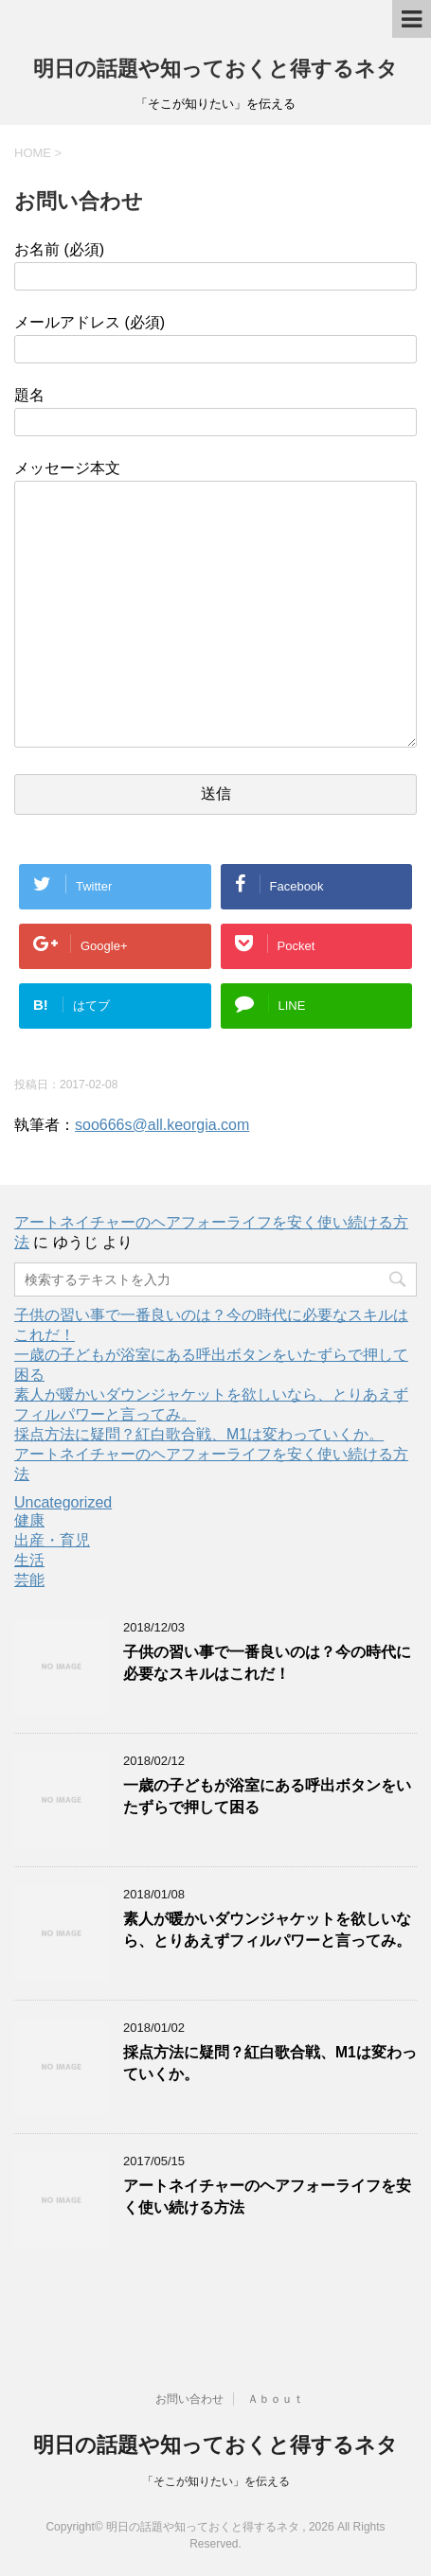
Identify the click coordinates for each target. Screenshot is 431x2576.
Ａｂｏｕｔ (275, 2399)
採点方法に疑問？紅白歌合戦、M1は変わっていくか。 (199, 1434)
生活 (29, 1560)
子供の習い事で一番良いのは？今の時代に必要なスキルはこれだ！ (267, 1663)
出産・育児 (52, 1540)
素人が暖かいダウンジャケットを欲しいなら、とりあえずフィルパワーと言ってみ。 (267, 1930)
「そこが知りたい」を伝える (216, 2481)
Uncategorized (63, 1502)
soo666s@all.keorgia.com (162, 1125)
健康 (29, 1520)
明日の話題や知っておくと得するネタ (215, 68)
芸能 (29, 1580)
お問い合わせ (189, 2399)
